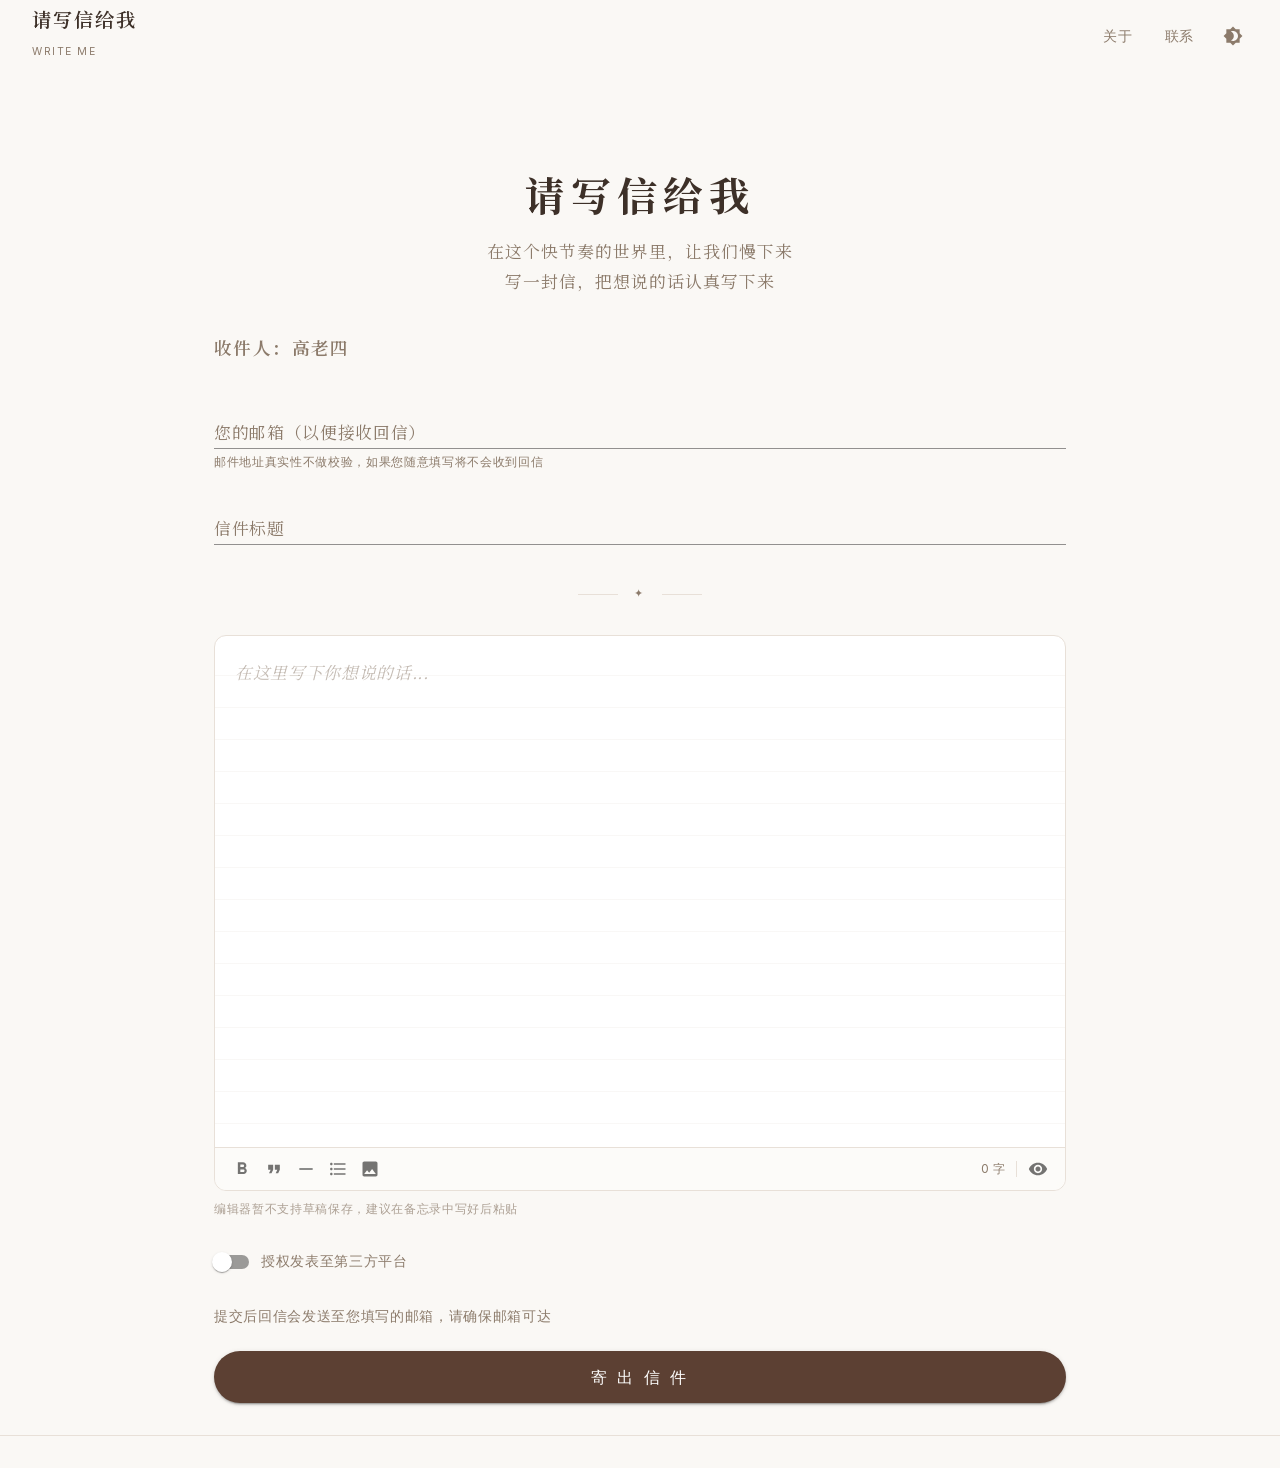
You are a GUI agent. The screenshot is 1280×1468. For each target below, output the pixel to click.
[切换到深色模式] (1233, 36)
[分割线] (306, 1169)
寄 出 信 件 (640, 1377)
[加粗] (242, 1169)
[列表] (338, 1169)
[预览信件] (1038, 1169)
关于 (1117, 35)
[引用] (274, 1169)
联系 (1179, 35)
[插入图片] (370, 1169)
